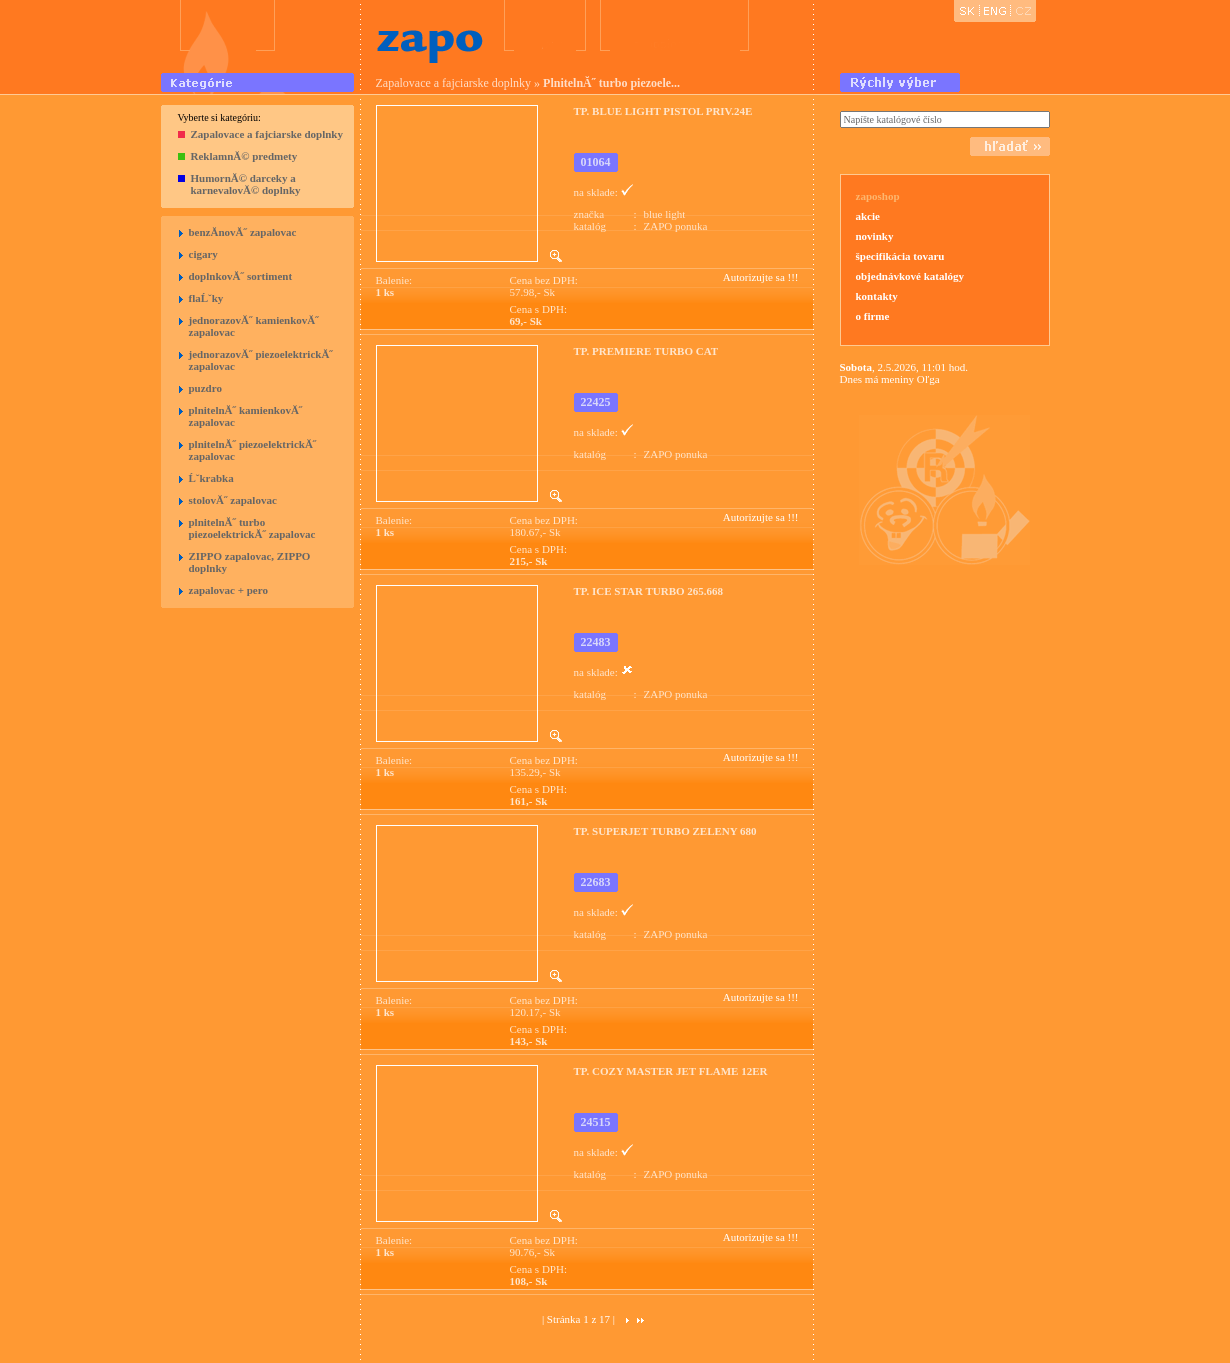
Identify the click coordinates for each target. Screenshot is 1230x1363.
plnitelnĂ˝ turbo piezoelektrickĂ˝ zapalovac (252, 528)
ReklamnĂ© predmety (244, 156)
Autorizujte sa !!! (761, 277)
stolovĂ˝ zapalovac (233, 500)
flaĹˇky (206, 298)
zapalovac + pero (228, 590)
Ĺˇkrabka (211, 478)
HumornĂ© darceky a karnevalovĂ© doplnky (246, 184)
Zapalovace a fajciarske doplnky (267, 134)
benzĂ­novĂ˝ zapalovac (243, 232)
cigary (203, 254)
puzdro (205, 388)
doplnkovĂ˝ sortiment (241, 276)
